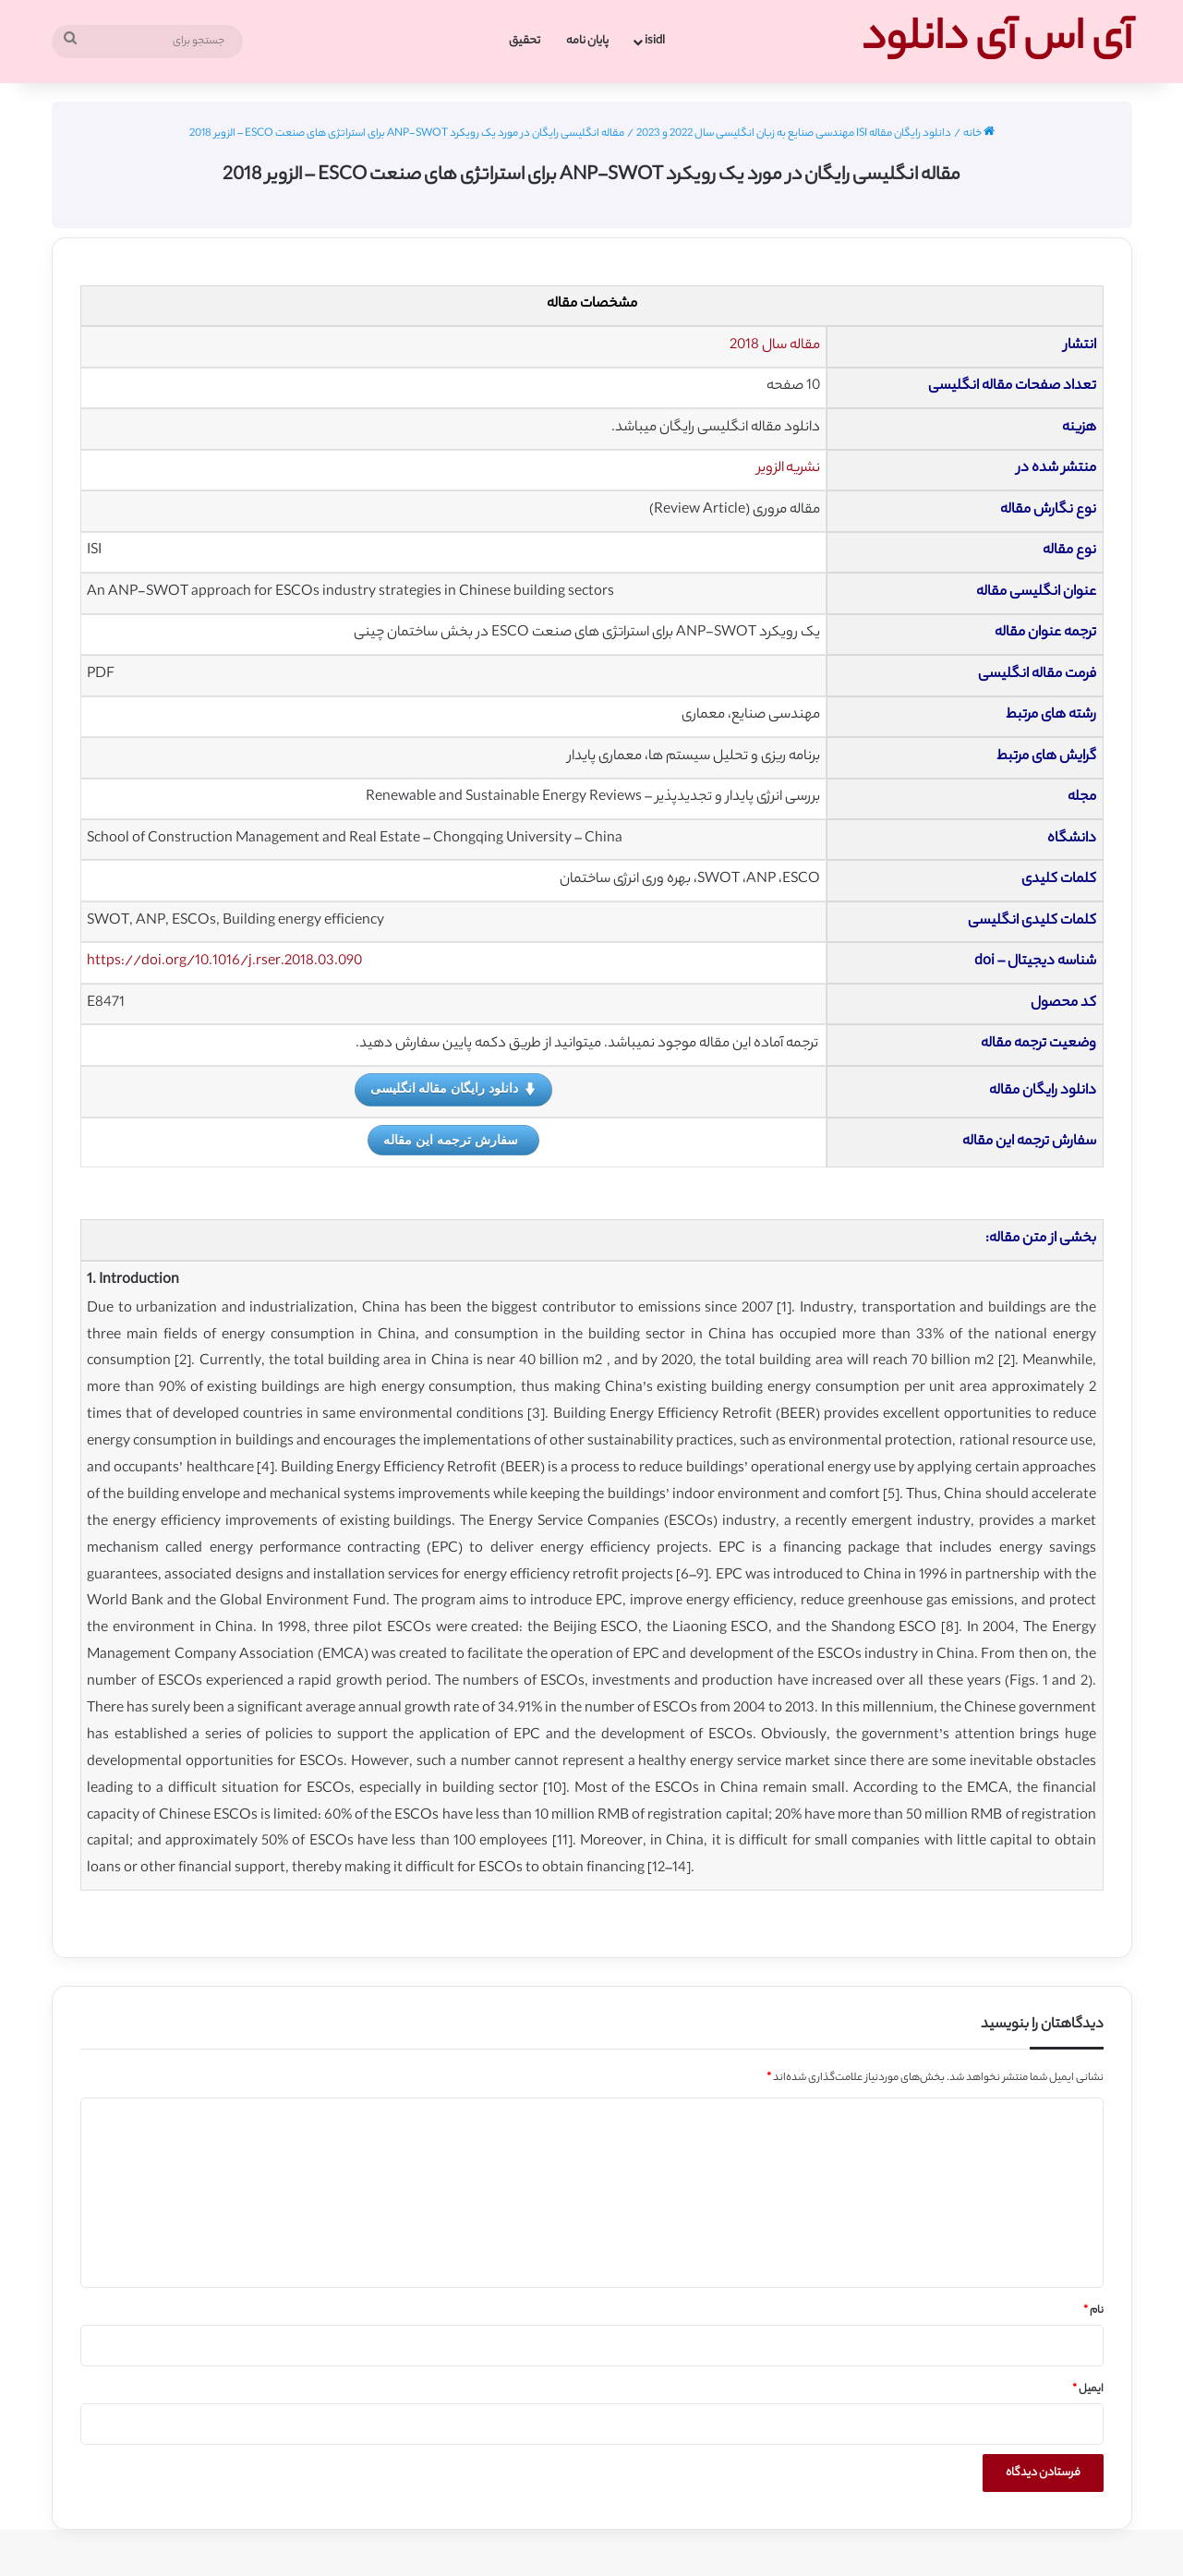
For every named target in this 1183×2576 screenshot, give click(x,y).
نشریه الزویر (788, 468)
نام (1093, 2311)
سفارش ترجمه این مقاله (450, 1139)
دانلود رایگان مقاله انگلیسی (453, 1089)
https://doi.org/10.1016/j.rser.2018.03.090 (224, 962)
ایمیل (1088, 2389)
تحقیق (524, 41)
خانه (979, 134)
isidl (655, 41)
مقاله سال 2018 (775, 345)
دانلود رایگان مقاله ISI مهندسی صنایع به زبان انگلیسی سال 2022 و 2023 (793, 134)
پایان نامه (587, 41)
